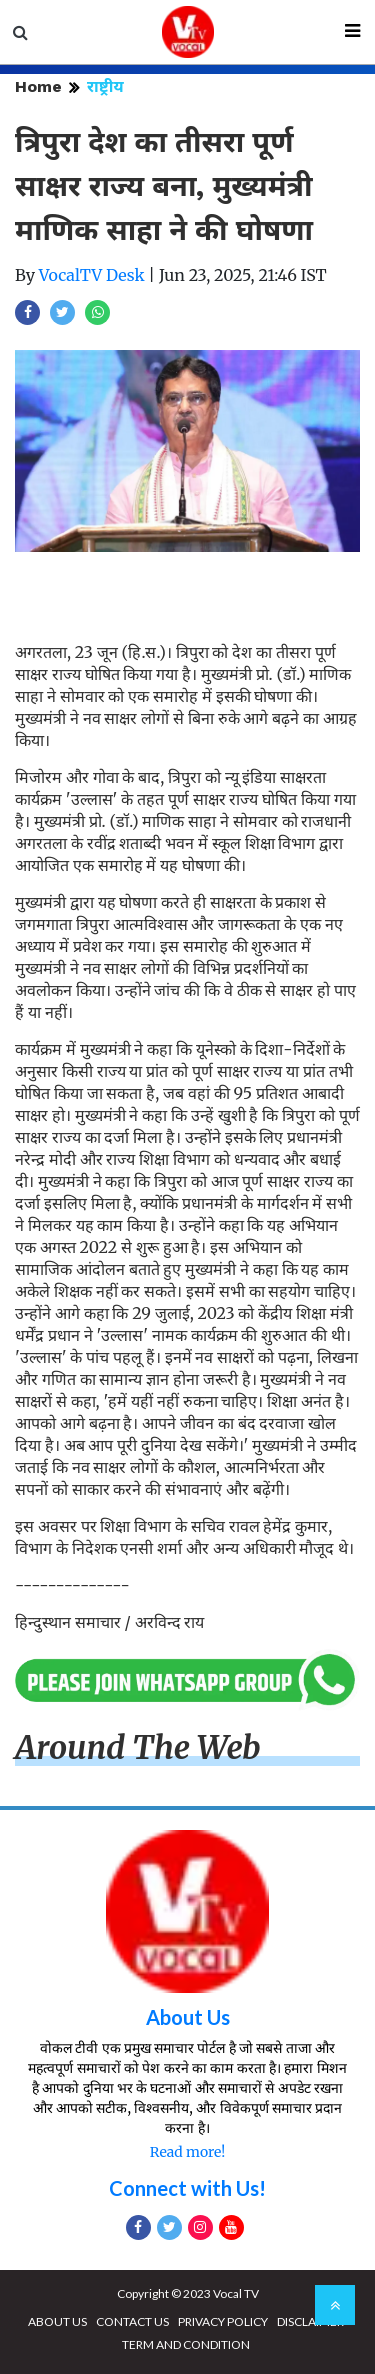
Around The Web (138, 1748)
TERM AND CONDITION (186, 2344)
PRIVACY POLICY (223, 2321)
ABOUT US (57, 2321)
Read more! (187, 2152)
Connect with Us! (187, 2188)
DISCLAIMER (310, 2321)
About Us (188, 2017)
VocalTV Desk (92, 275)
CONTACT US (132, 2321)
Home (38, 86)
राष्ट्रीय (105, 86)
